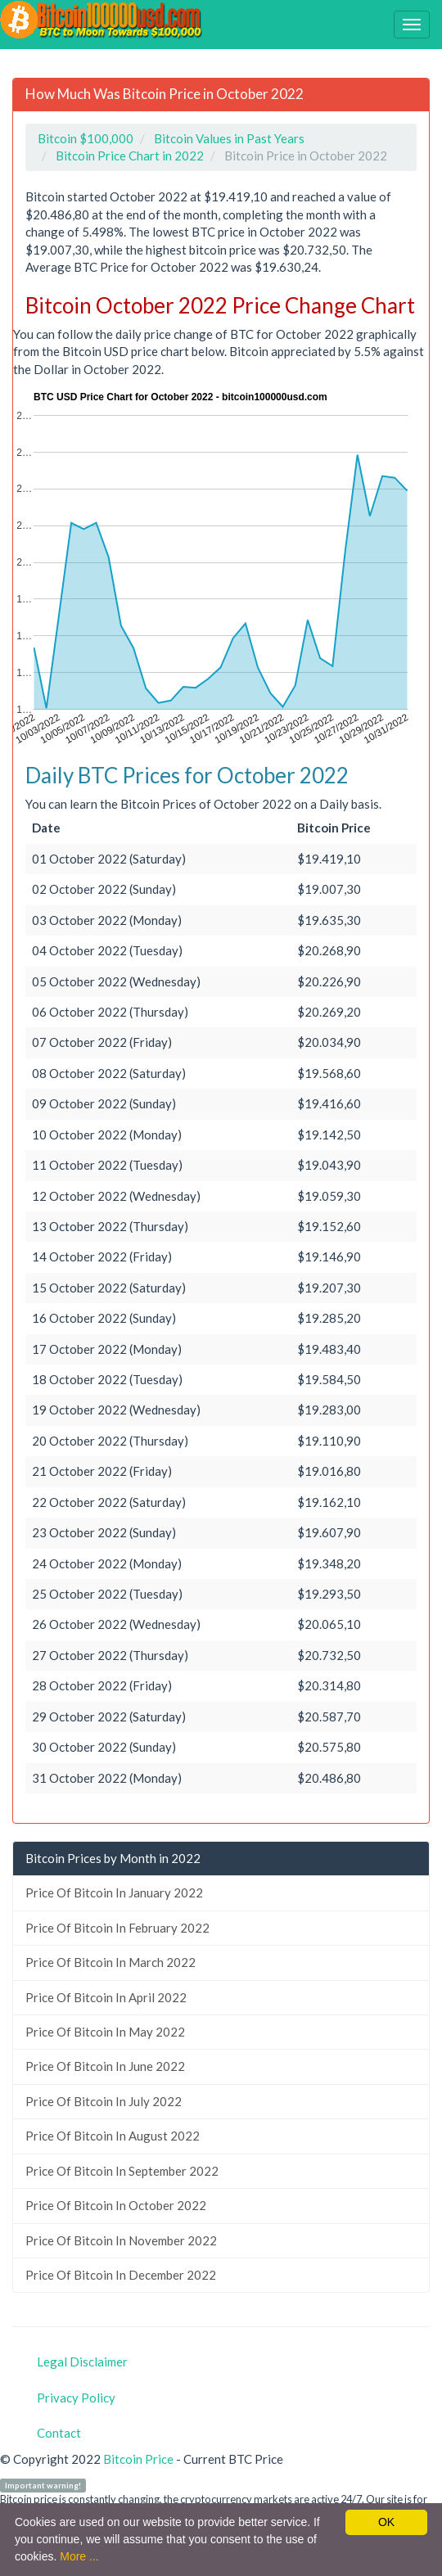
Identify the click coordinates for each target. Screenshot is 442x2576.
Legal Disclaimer (82, 2361)
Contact (59, 2432)
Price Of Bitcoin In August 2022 (112, 2135)
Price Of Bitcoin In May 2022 (105, 2031)
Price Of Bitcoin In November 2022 (121, 2240)
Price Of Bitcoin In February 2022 (117, 1927)
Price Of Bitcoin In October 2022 (115, 2205)
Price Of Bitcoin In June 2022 (105, 2066)
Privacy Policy (76, 2397)
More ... (79, 2556)
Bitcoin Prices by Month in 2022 (113, 1858)
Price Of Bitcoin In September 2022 (122, 2170)
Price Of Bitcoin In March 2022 (110, 1962)
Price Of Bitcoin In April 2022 (106, 1997)
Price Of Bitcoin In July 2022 (103, 2101)
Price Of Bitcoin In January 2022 (114, 1892)
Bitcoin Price (138, 2459)
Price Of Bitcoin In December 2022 (120, 2274)
